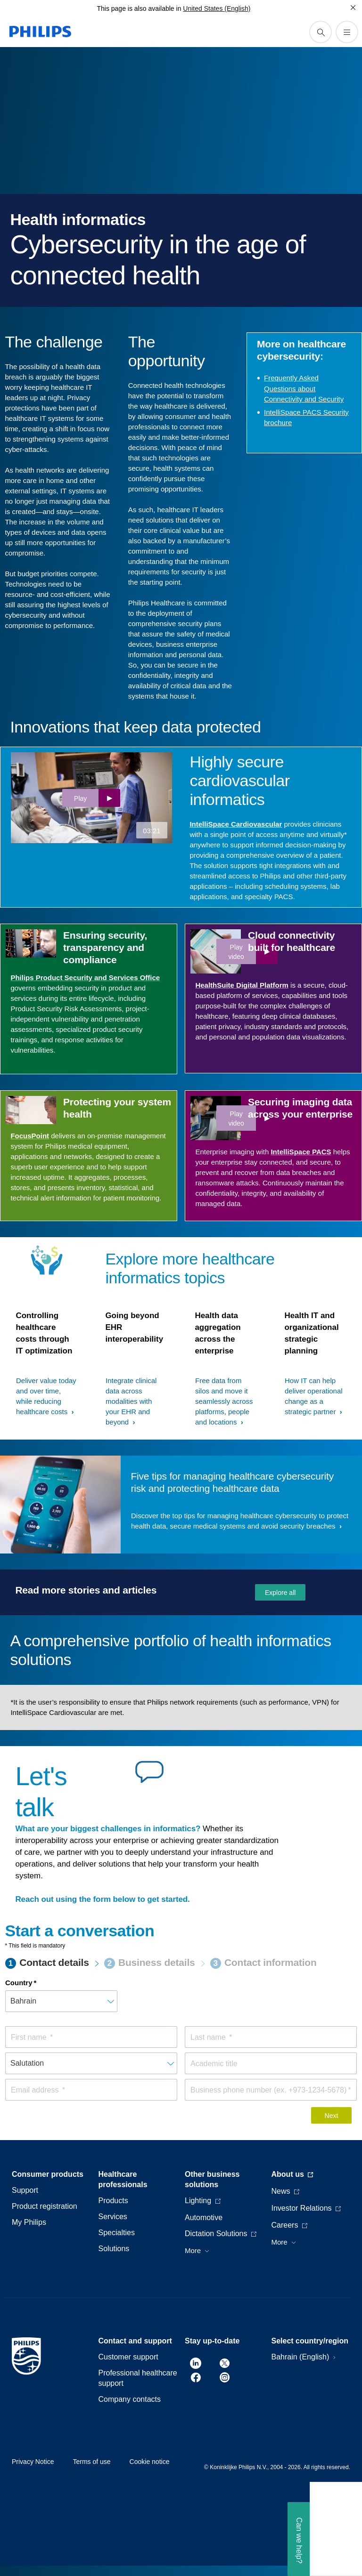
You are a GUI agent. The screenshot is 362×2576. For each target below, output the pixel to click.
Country (19, 1983)
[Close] (353, 7)
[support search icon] (320, 32)
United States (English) (216, 8)
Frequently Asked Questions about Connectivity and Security (304, 388)
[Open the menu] (347, 32)
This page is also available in (139, 8)
